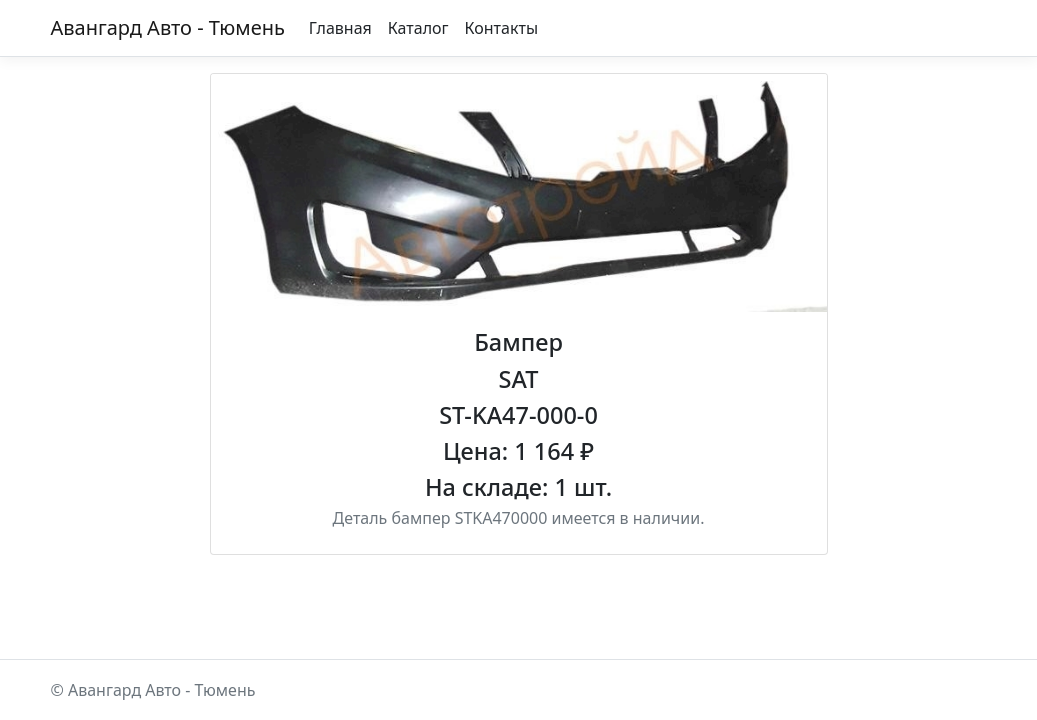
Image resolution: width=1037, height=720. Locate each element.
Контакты (501, 28)
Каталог (418, 28)
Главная (340, 28)
